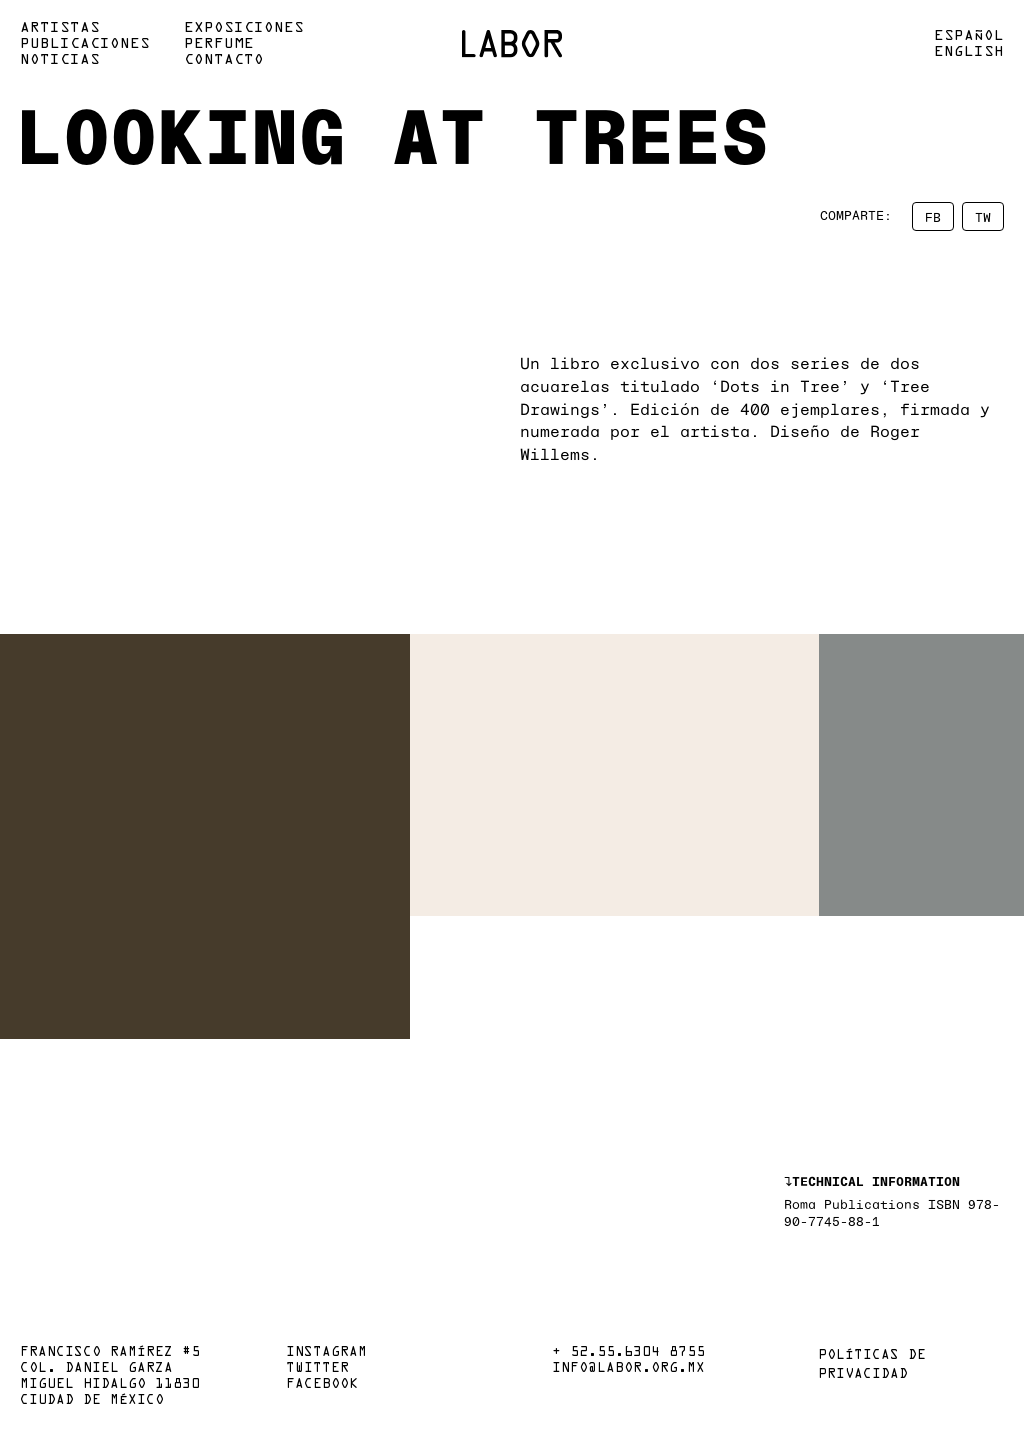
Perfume (219, 44)
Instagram (326, 1353)
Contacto (224, 60)
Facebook (322, 1385)
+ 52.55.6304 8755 (628, 1353)
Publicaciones (85, 44)
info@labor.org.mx (628, 1369)
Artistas (60, 28)
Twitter (317, 1369)
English (969, 52)
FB (933, 216)
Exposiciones (244, 28)
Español (969, 36)
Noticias (60, 60)
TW (983, 216)
